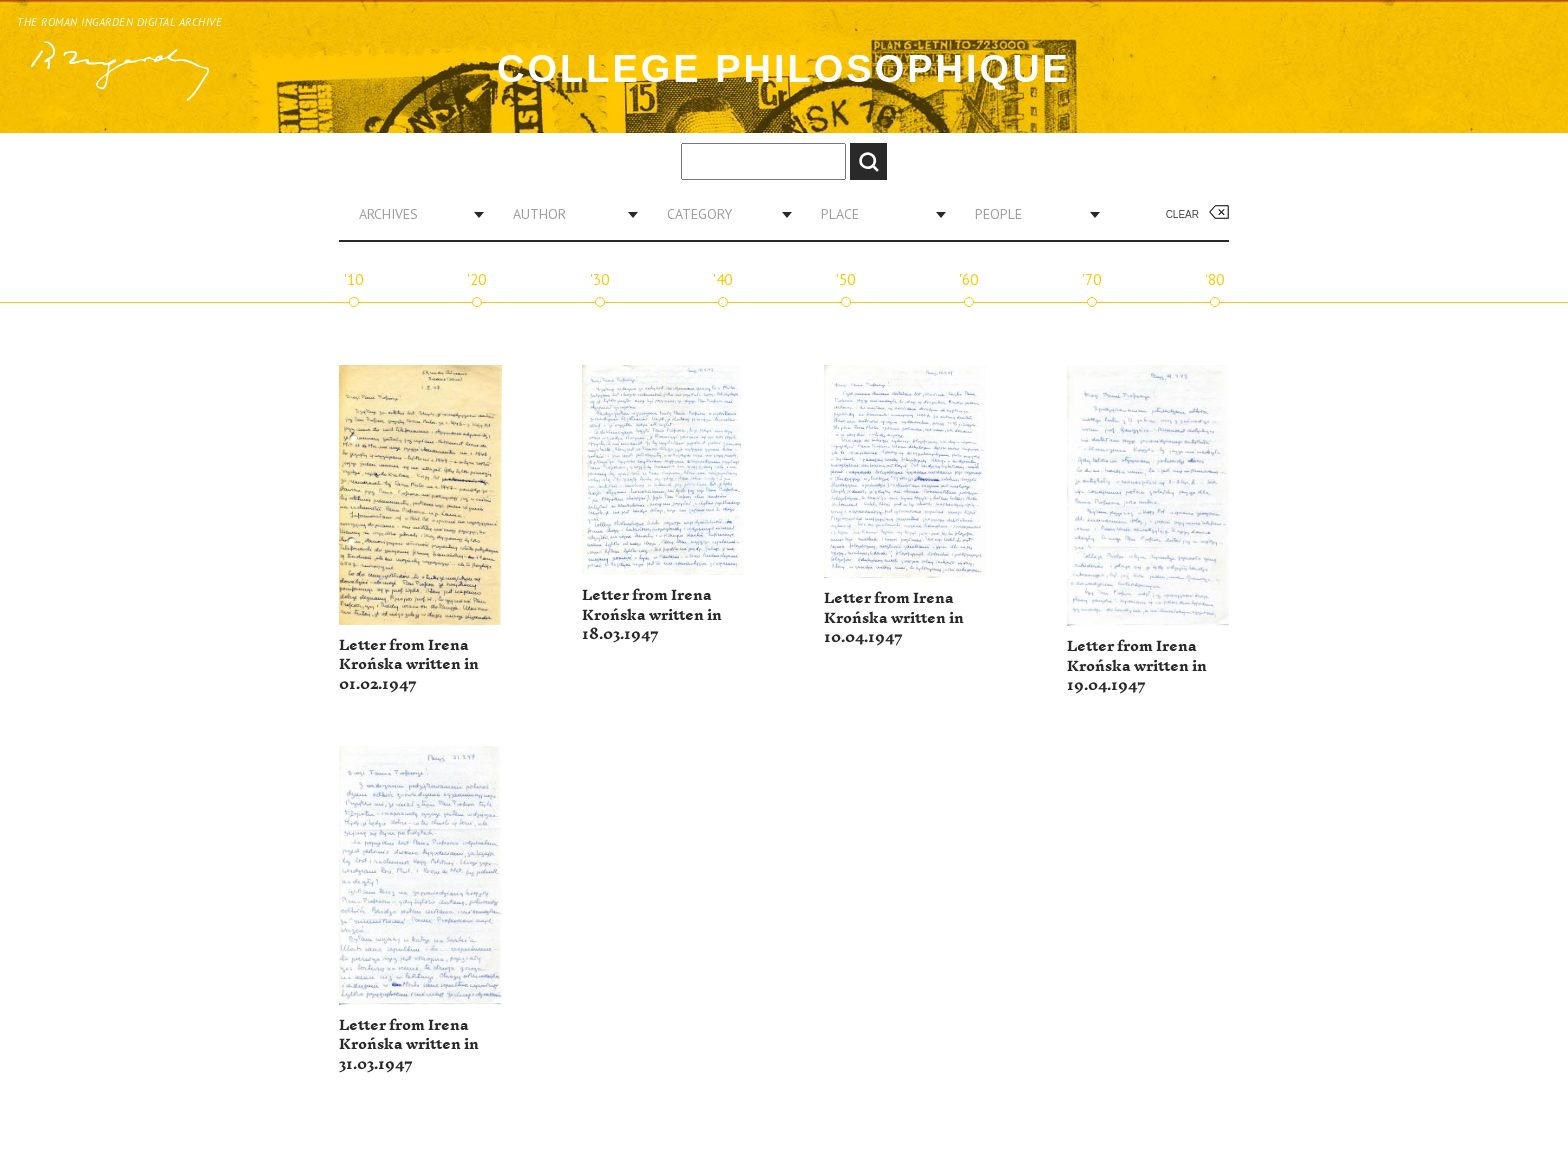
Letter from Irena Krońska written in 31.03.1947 (409, 1045)
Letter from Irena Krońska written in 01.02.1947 (409, 665)
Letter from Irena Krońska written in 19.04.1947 (1137, 666)
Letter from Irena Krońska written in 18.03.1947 (652, 615)
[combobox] (414, 214)
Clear (1182, 214)
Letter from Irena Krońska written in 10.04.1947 (894, 618)
